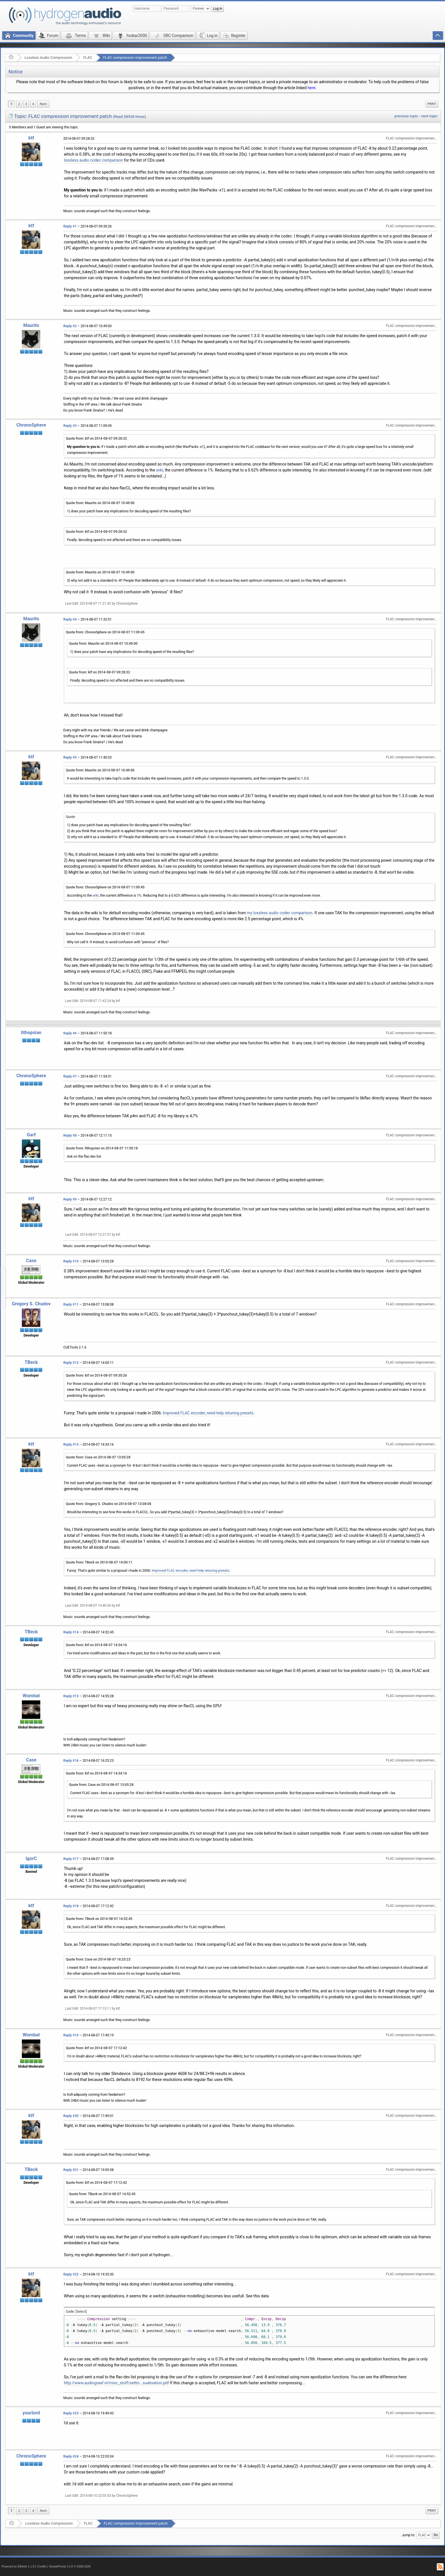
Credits (42, 2566)
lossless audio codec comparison (93, 160)
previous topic (406, 116)
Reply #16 (71, 1761)
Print (431, 104)
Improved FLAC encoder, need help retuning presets (208, 1413)
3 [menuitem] (26, 104)
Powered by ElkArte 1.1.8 (17, 2566)
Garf (31, 1134)
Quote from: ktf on (96, 439)
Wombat (31, 1695)
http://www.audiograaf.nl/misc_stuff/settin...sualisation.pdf (116, 2383)
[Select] (81, 2312)
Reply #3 (70, 426)
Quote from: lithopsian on (102, 1148)
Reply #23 (71, 2413)
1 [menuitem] (11, 104)
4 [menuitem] (33, 104)
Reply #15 (71, 1696)
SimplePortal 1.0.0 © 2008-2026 (70, 2566)
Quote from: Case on (98, 1457)
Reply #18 (71, 1906)
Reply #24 (71, 2456)
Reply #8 (70, 1135)
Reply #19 (71, 2035)
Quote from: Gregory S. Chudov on (108, 1504)
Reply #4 (70, 619)
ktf (31, 138)
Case (31, 1260)
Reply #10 (71, 1261)
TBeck (31, 1362)
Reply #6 (70, 1033)
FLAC (87, 57)
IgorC (31, 1858)
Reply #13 (71, 1444)
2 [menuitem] (19, 104)
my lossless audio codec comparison (279, 913)
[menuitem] (43, 104)
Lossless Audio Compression (48, 57)
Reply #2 (70, 326)
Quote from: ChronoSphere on (105, 632)
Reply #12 (71, 1363)
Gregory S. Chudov (31, 1303)
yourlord (31, 2413)
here (311, 87)
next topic (429, 116)
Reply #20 (71, 2116)
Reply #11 (71, 1304)
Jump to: (408, 2535)
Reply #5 (70, 757)
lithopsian (31, 1032)
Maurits (31, 325)
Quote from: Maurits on (100, 503)
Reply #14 (71, 1632)
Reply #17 (71, 1859)
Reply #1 (70, 226)
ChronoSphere (31, 425)
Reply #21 (71, 2170)
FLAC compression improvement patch (135, 57)
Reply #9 (70, 1199)
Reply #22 (71, 2274)
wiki (159, 470)
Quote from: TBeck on (99, 1562)
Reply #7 (70, 1076)
